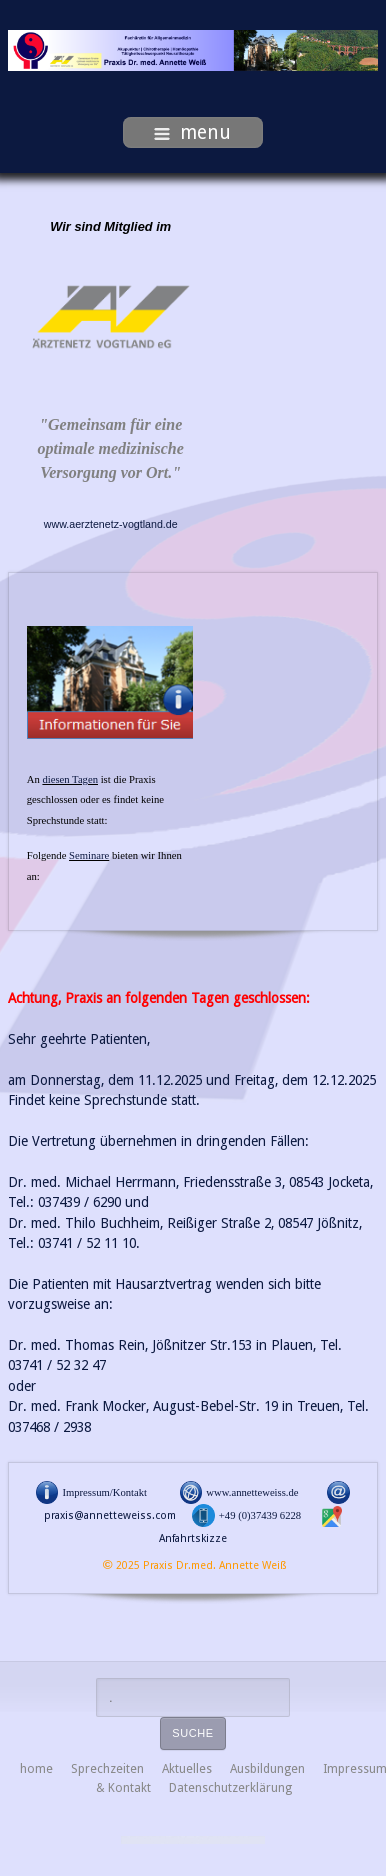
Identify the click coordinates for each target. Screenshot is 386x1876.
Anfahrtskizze (193, 1538)
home (36, 1769)
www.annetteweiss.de (252, 1492)
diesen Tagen (70, 779)
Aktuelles (187, 1769)
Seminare (89, 855)
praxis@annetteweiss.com (110, 1515)
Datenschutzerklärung (230, 1788)
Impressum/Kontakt (104, 1492)
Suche (193, 1733)
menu (192, 132)
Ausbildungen (267, 1769)
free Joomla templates (193, 1840)
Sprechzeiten (107, 1769)
